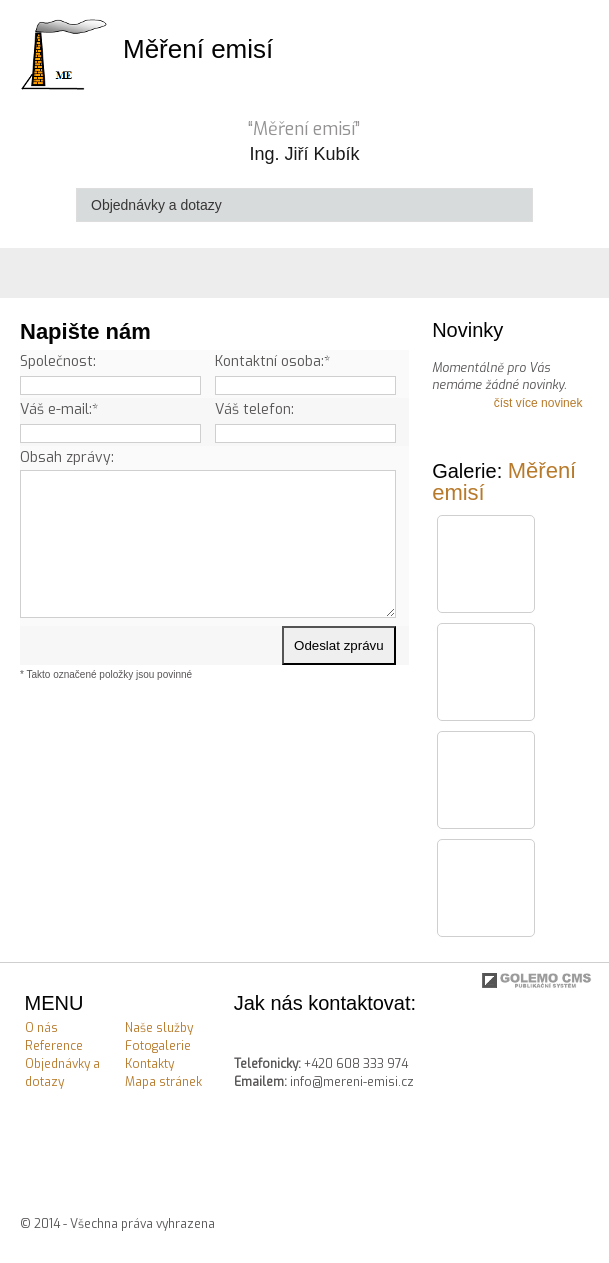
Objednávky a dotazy (62, 1073)
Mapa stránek (163, 1082)
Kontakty (149, 1064)
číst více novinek (538, 403)
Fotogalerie (158, 1046)
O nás (41, 1028)
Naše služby (159, 1028)
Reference (54, 1046)
